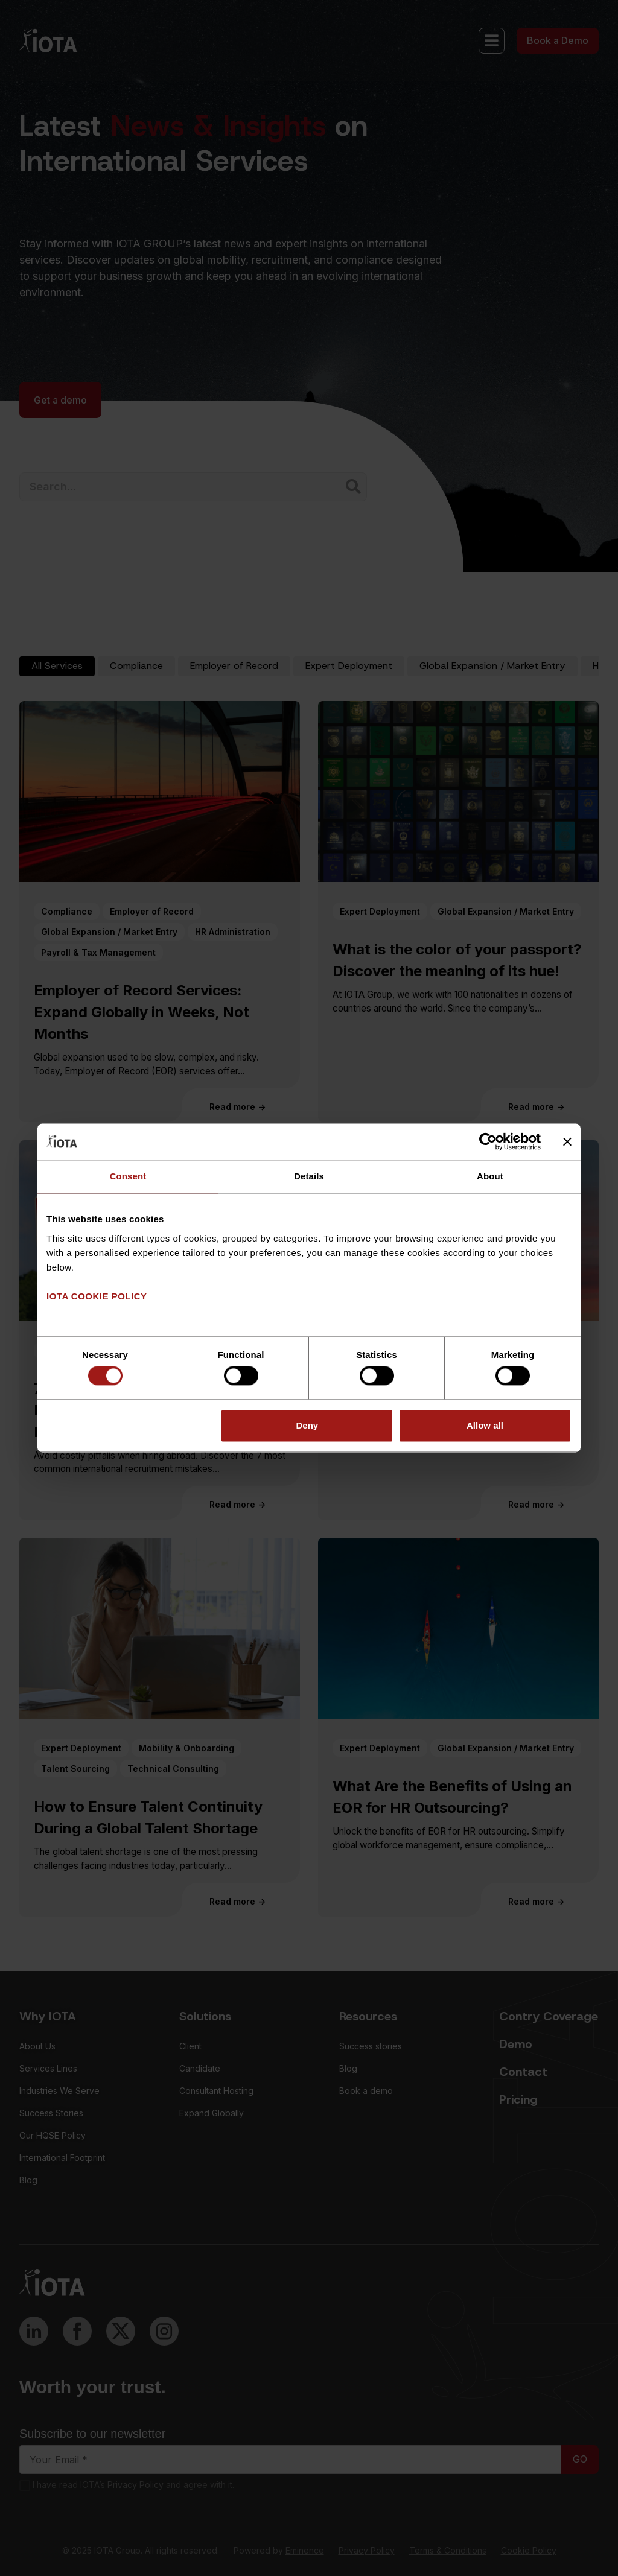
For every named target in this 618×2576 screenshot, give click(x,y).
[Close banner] (567, 1141)
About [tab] (490, 1176)
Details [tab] (309, 1176)
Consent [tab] (128, 1176)
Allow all (485, 1425)
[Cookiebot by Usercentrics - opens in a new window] (488, 1141)
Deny (307, 1425)
